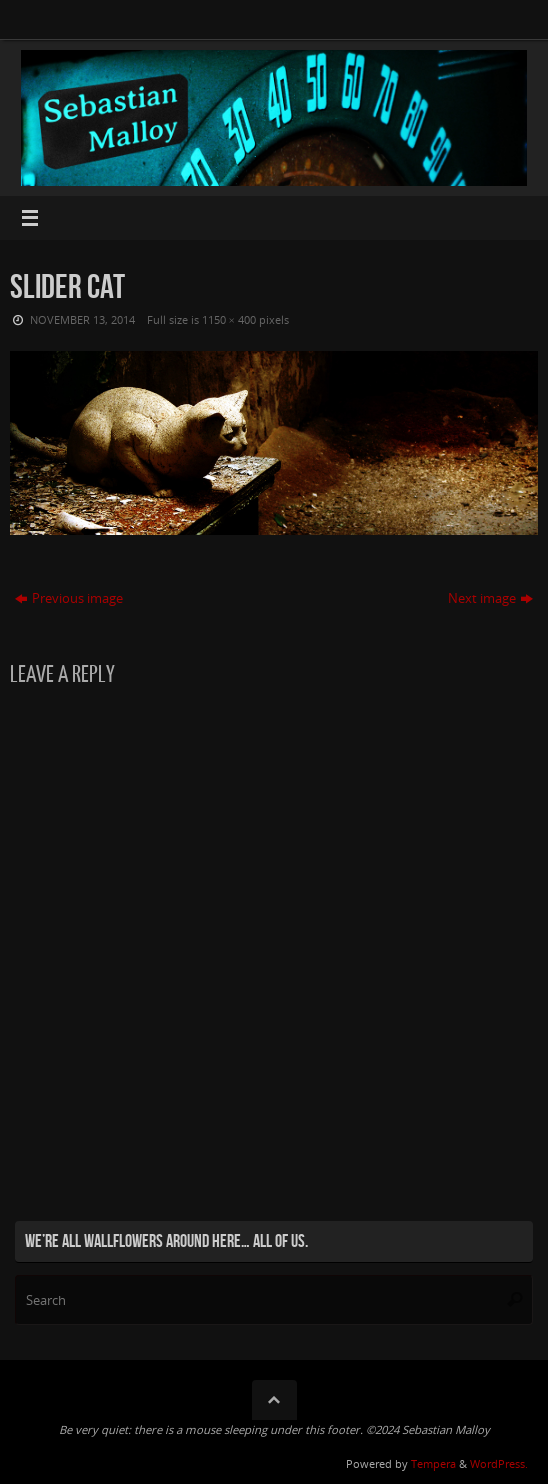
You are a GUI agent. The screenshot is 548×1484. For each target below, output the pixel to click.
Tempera (433, 1463)
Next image (490, 598)
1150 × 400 (229, 319)
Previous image (69, 598)
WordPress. (499, 1463)
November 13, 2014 (82, 319)
